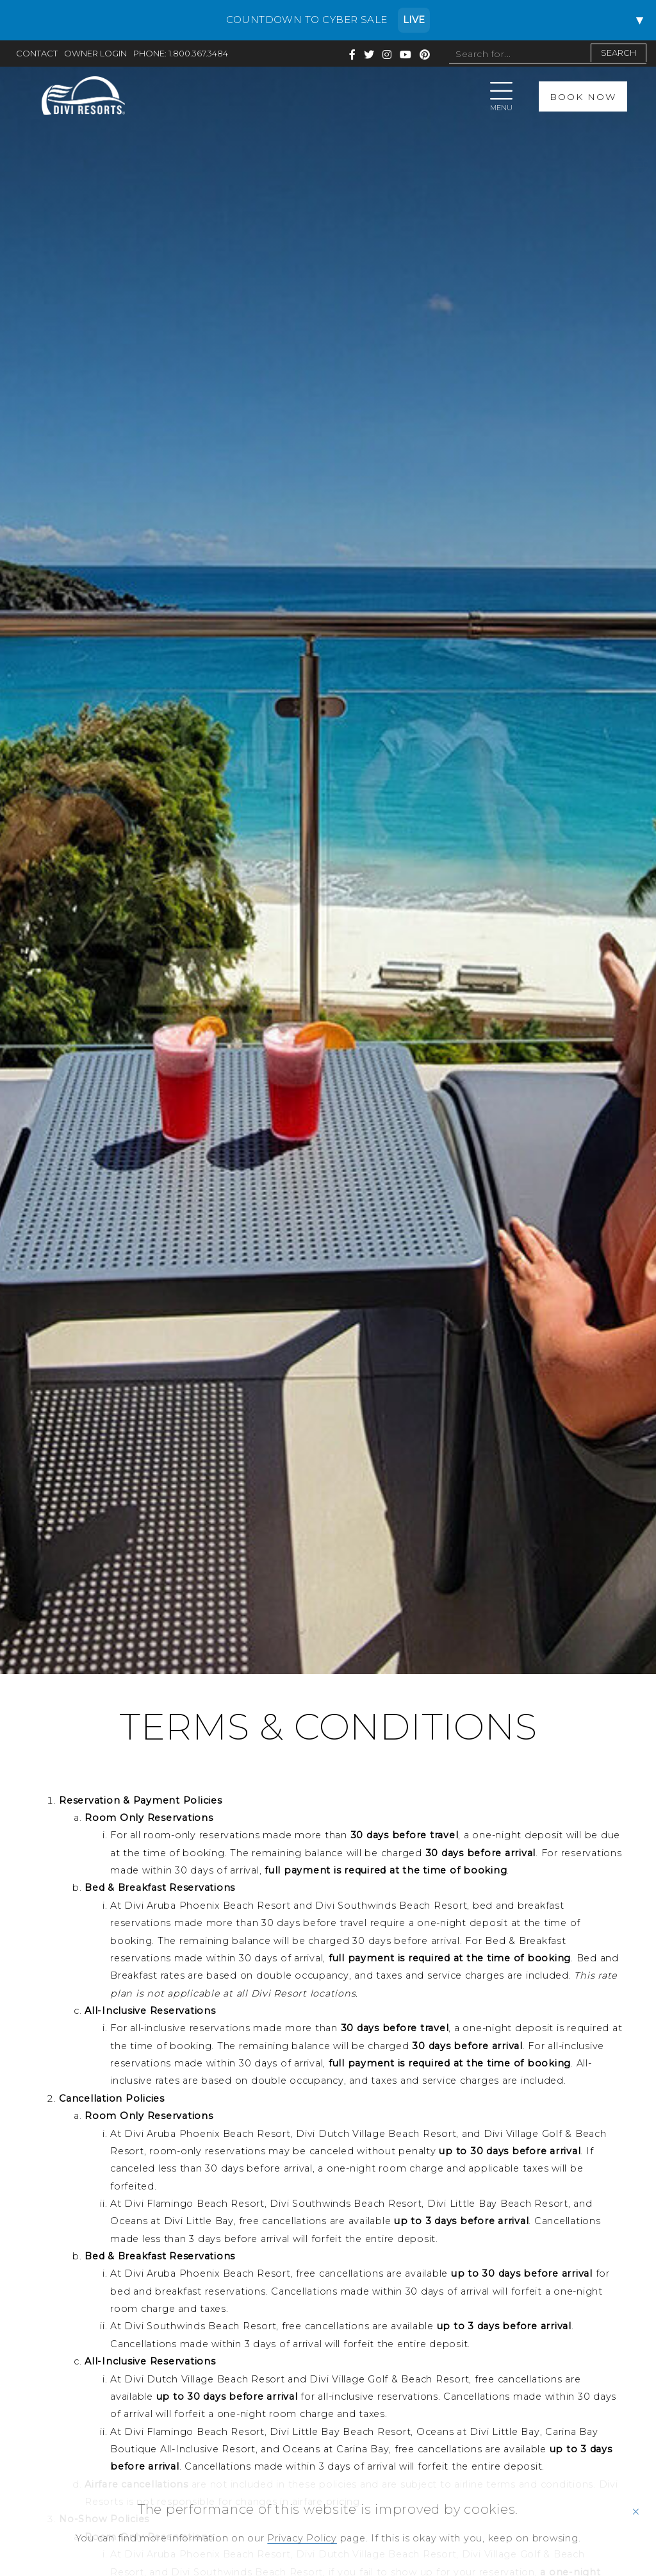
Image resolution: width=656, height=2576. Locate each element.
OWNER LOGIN (95, 53)
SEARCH (618, 53)
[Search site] (519, 54)
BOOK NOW (583, 96)
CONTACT (37, 53)
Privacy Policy (302, 2538)
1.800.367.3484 (198, 53)
